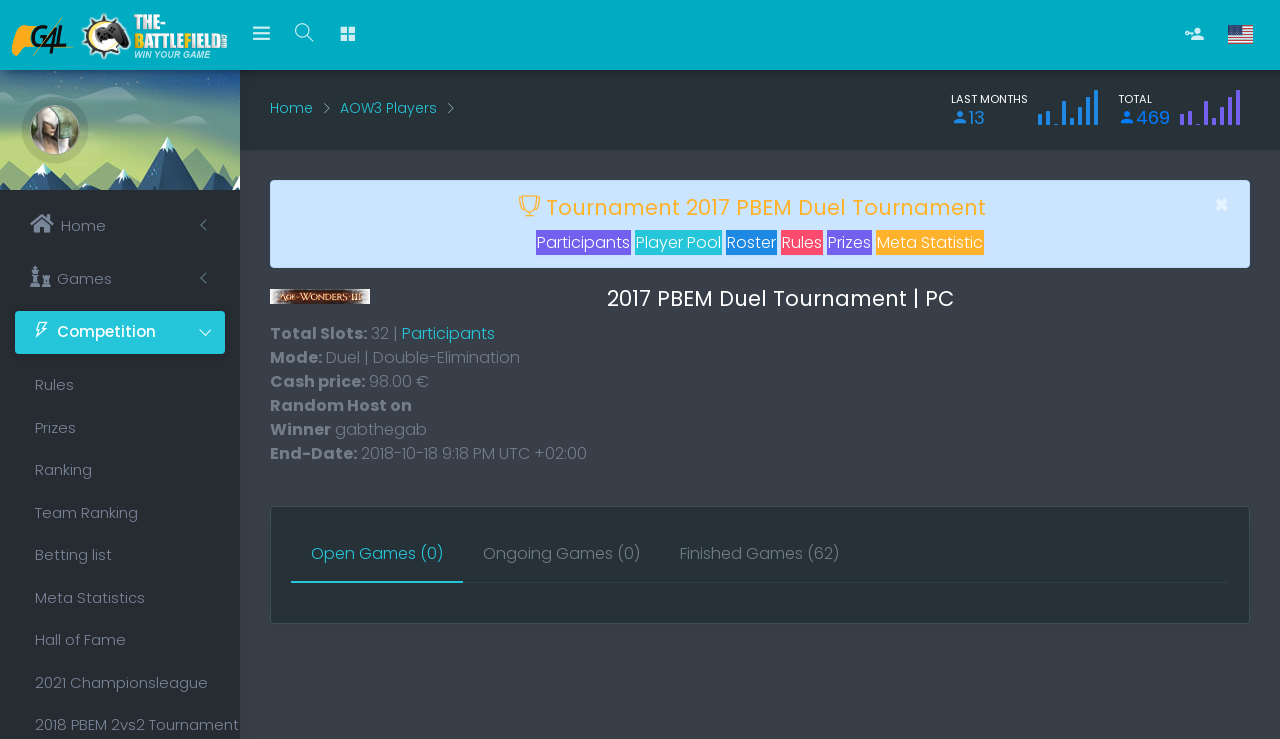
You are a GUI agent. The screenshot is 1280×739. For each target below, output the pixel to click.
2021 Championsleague (121, 682)
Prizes (55, 427)
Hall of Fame (80, 639)
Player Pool (678, 242)
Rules (54, 384)
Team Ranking (86, 512)
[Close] (1221, 205)
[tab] (377, 555)
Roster (751, 242)
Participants (583, 242)
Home (291, 108)
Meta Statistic (930, 242)
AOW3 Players (388, 108)
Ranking (63, 469)
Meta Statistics (90, 597)
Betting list (73, 554)
